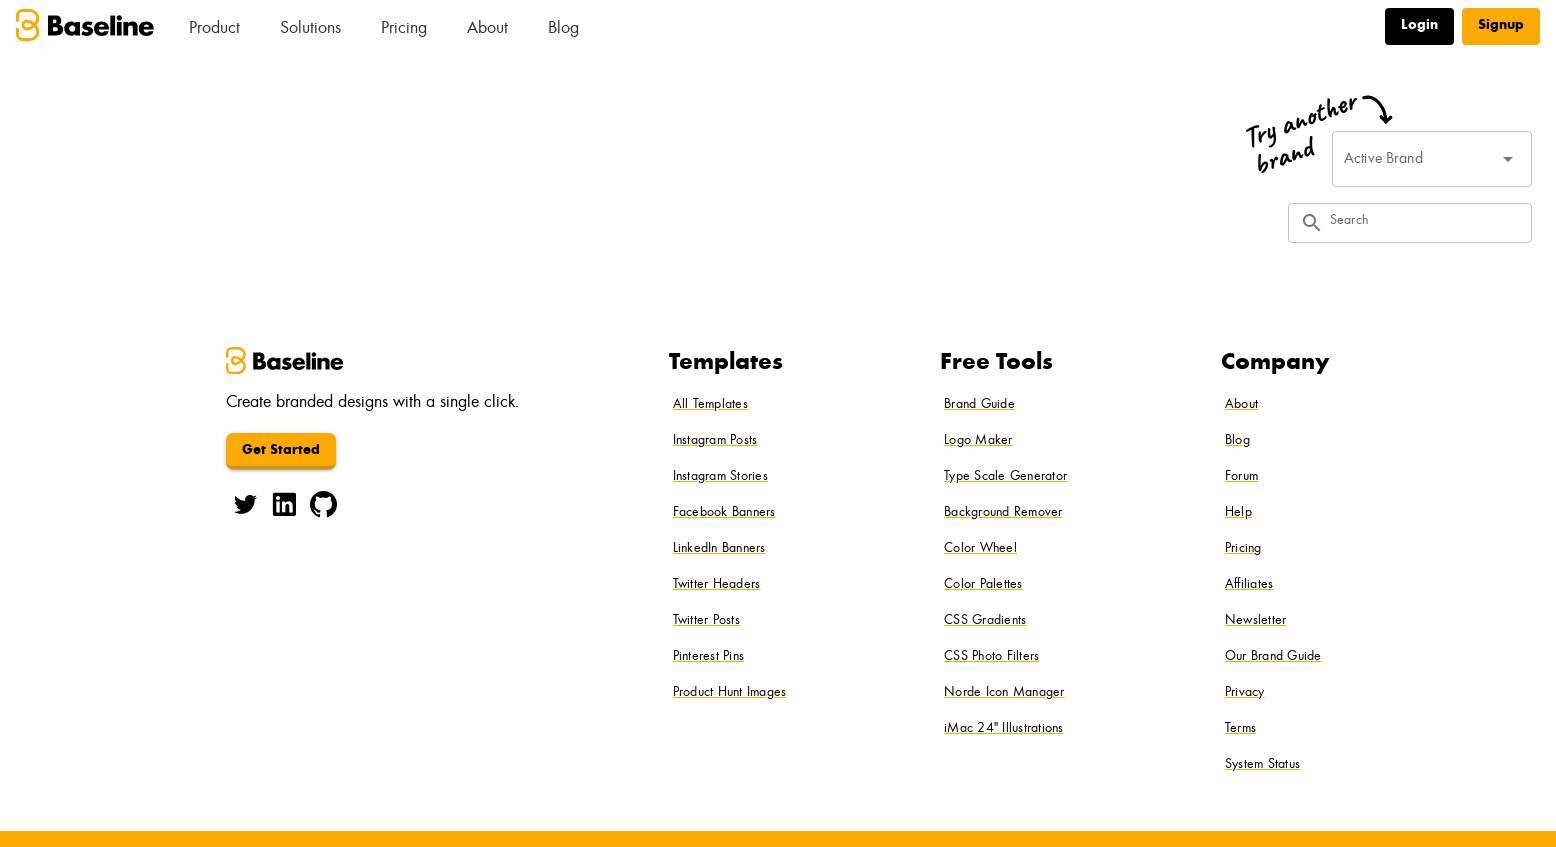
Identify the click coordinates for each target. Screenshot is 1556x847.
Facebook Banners (724, 513)
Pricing (404, 29)
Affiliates (1249, 585)
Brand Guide (979, 405)
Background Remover (1003, 513)
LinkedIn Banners (719, 549)
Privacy (1245, 693)
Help (1238, 513)
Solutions (310, 29)
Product (214, 29)
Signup (1501, 26)
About (487, 29)
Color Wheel (980, 549)
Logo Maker (978, 441)
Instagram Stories (720, 477)
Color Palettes (983, 585)
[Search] (1425, 223)
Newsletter (1256, 621)
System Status (1262, 765)
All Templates (710, 405)
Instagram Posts (715, 441)
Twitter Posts (706, 621)
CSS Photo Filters (991, 657)
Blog (563, 29)
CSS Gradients (985, 621)
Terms (1240, 729)
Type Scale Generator (1005, 477)
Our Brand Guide (1273, 657)
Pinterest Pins (709, 657)
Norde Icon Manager (1004, 693)
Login (1419, 26)
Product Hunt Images (730, 693)
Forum (1241, 477)
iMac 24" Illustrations (1004, 729)
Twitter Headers (717, 585)
